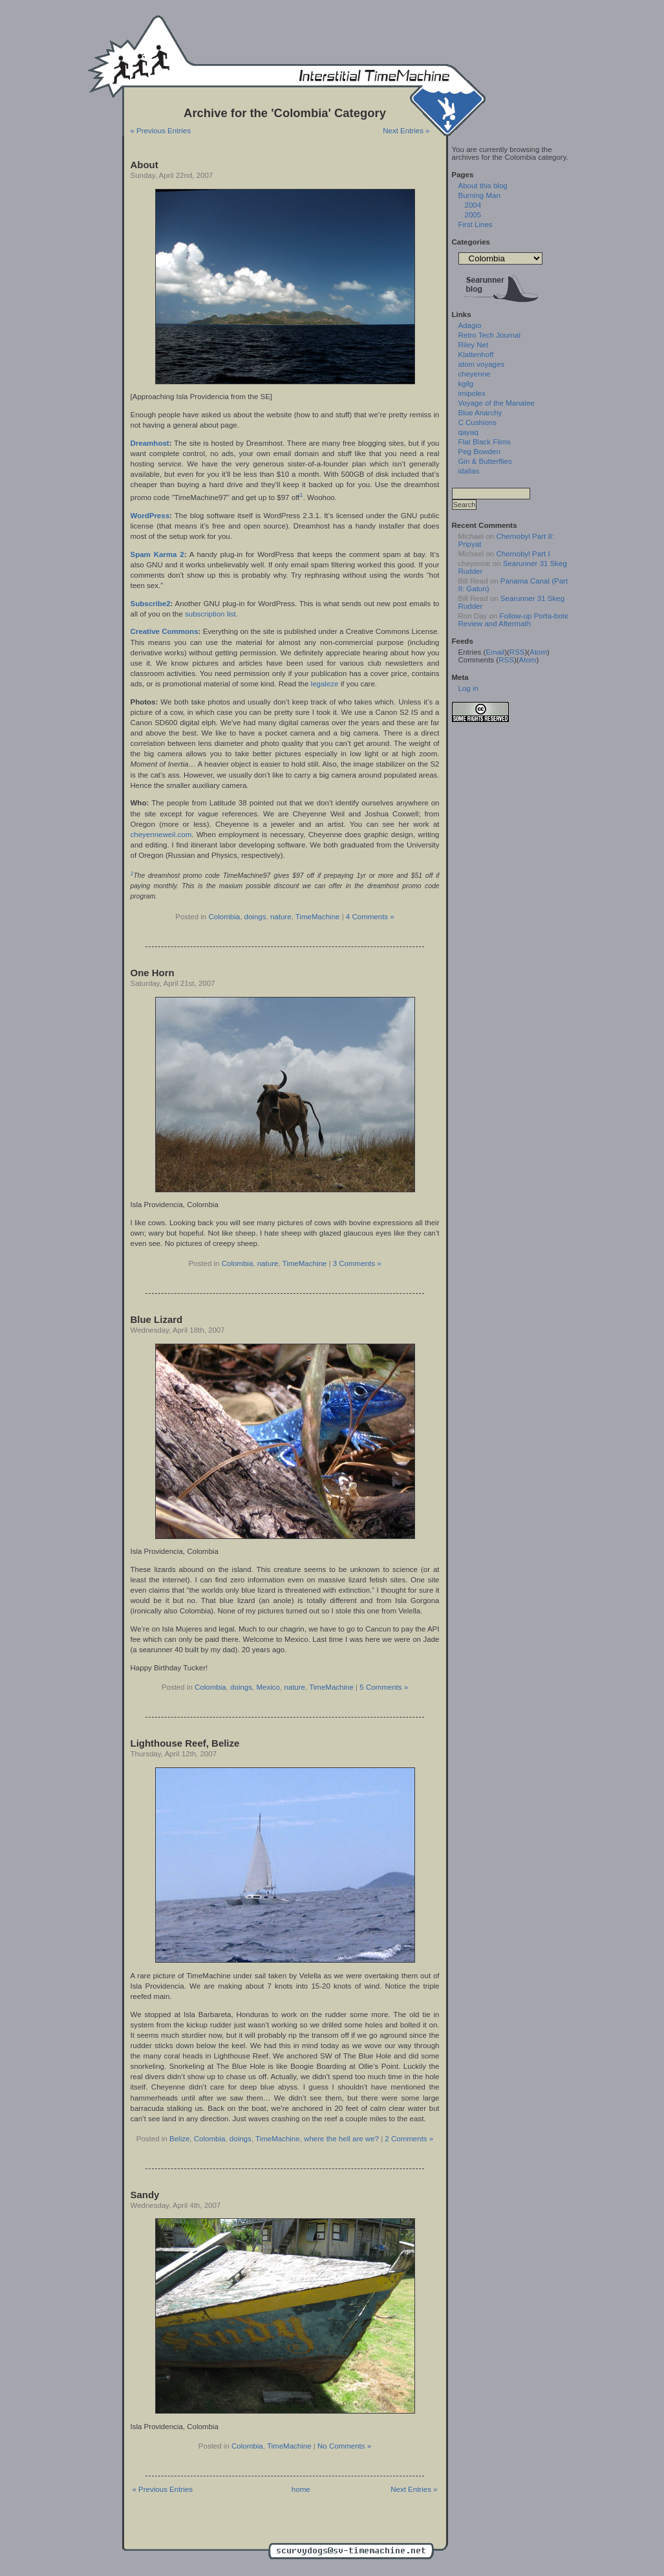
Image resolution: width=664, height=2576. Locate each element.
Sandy (145, 2194)
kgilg (466, 383)
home (301, 2489)
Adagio (470, 325)
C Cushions (477, 422)
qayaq (468, 432)
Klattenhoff (476, 354)
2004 (473, 205)
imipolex (472, 393)
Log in (468, 688)
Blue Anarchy (480, 413)
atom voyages (481, 364)
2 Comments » (409, 2139)
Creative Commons (164, 631)
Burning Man (479, 195)
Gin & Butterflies (485, 461)
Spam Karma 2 (157, 554)
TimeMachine (317, 917)
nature (281, 917)
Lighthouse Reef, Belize (185, 1743)
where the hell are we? (341, 2139)
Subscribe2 (151, 603)
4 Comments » (370, 917)
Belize (179, 2139)
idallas (469, 471)
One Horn (153, 972)
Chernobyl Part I (523, 554)
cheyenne (474, 374)
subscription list (210, 614)
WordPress (150, 515)
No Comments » (344, 2446)
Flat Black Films (484, 442)
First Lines (475, 224)
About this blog (483, 186)
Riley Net (473, 345)
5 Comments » (383, 1687)
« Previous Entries (161, 131)
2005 (473, 215)
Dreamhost (150, 443)
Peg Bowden (479, 451)
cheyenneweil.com (161, 834)
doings (255, 917)
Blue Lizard (157, 1319)
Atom (538, 652)
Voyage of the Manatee (496, 403)
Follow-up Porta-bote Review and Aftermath (513, 620)
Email (495, 652)
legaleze (325, 684)
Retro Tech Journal (489, 335)
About (144, 164)
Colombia (224, 917)
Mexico (267, 1687)
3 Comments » (357, 1263)
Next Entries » (406, 131)
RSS (517, 652)
